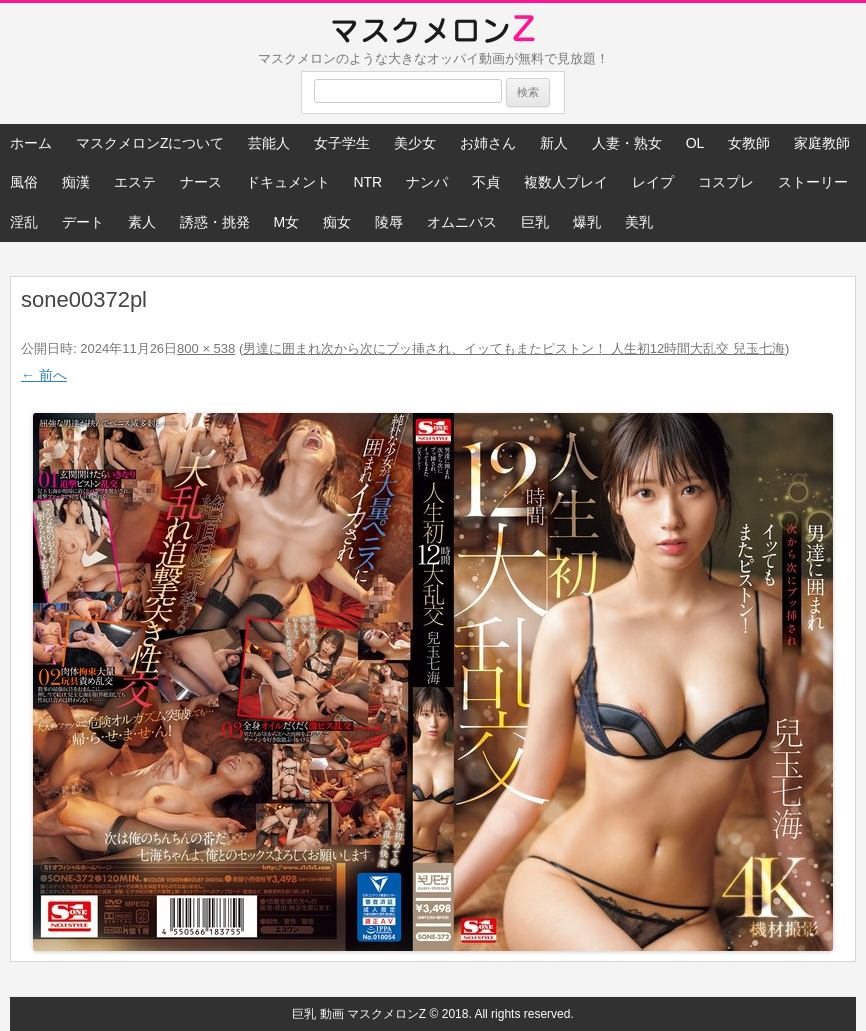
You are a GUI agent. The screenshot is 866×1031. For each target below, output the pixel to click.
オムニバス (462, 222)
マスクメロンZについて (150, 143)
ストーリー (813, 182)
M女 (287, 222)
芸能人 (269, 143)
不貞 (486, 182)
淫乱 (24, 222)
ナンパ (427, 182)
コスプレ (726, 182)
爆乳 (587, 222)
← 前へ (44, 375)
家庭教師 (822, 143)
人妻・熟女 (627, 143)
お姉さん (488, 143)
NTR (367, 182)
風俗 (24, 182)
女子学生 (342, 143)
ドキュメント (288, 182)
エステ (135, 182)
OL (695, 143)
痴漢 (76, 182)
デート (83, 222)
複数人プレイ (566, 182)
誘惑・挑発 (215, 222)
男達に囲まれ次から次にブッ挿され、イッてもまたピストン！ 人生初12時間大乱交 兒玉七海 (514, 348)
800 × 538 (206, 348)
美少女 (415, 143)
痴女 (337, 222)
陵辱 (389, 222)
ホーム (31, 143)
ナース (201, 182)
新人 (554, 143)
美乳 (639, 222)
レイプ (653, 182)
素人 (142, 222)
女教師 (749, 143)
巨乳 (535, 222)
